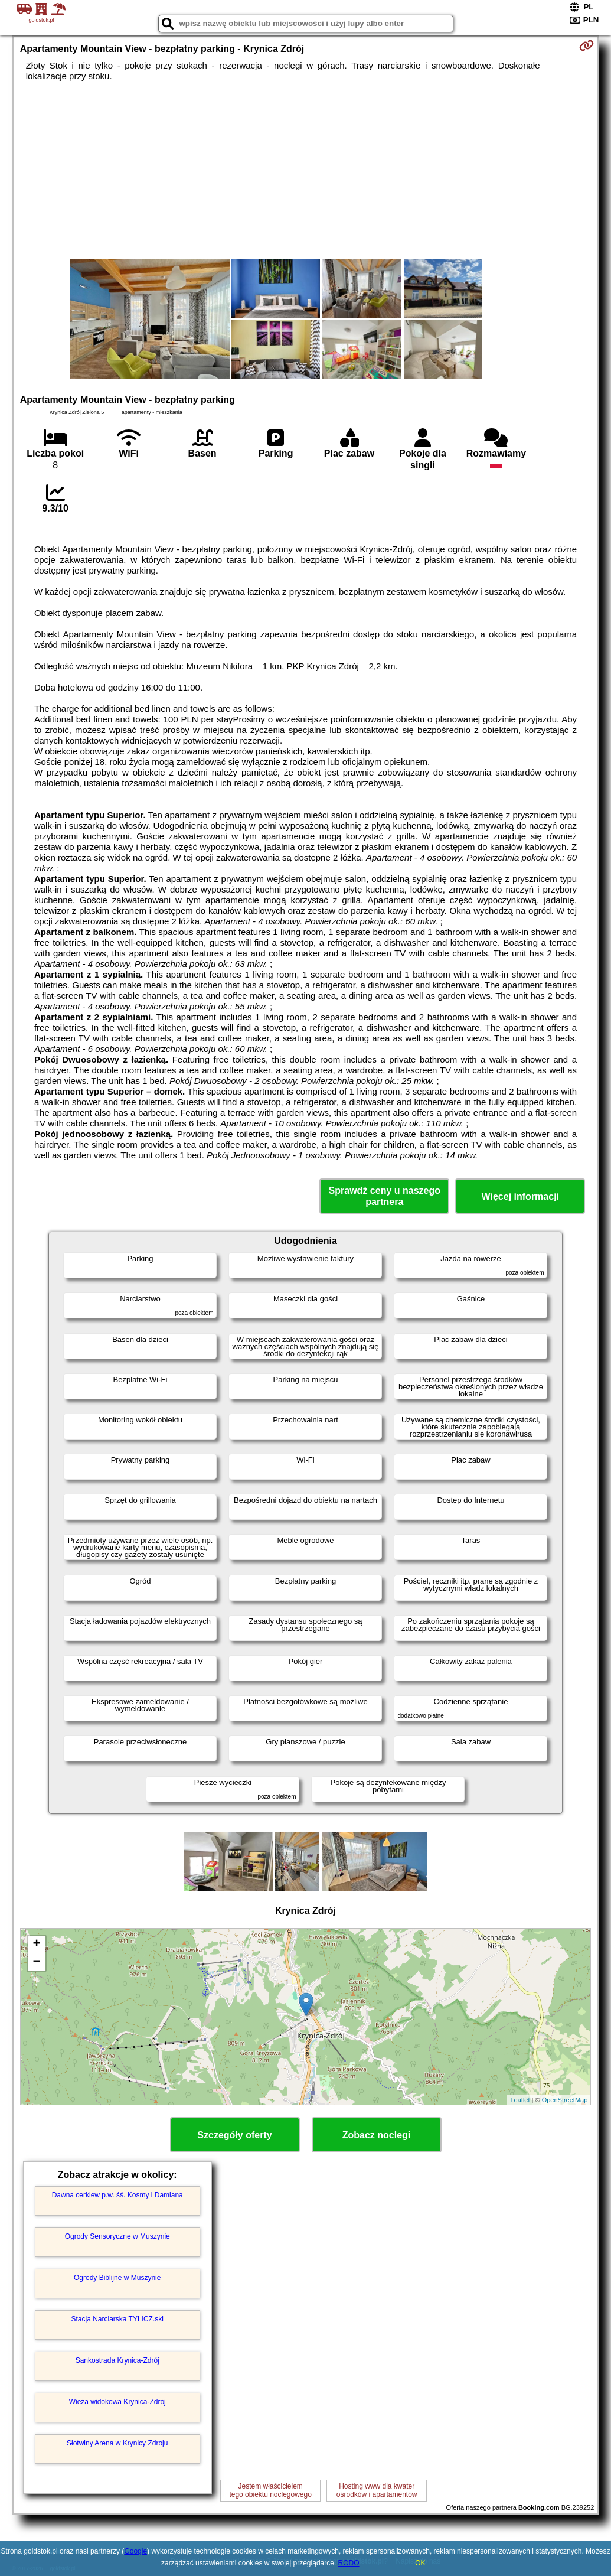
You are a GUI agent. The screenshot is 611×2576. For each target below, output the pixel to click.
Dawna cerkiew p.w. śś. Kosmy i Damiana (117, 2195)
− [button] (37, 1962)
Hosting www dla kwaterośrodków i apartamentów (376, 2490)
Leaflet (520, 2099)
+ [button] (37, 1944)
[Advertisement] (306, 170)
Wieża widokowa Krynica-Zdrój (117, 2402)
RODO (349, 2563)
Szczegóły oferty (234, 2135)
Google (135, 2551)
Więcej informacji (520, 1196)
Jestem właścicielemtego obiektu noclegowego (270, 2490)
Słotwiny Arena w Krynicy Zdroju (117, 2443)
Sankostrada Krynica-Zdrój (117, 2360)
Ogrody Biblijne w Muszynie (117, 2278)
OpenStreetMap (565, 2099)
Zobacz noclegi (376, 2135)
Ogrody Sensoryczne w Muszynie (117, 2236)
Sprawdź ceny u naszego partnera (384, 1196)
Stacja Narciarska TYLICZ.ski (117, 2319)
